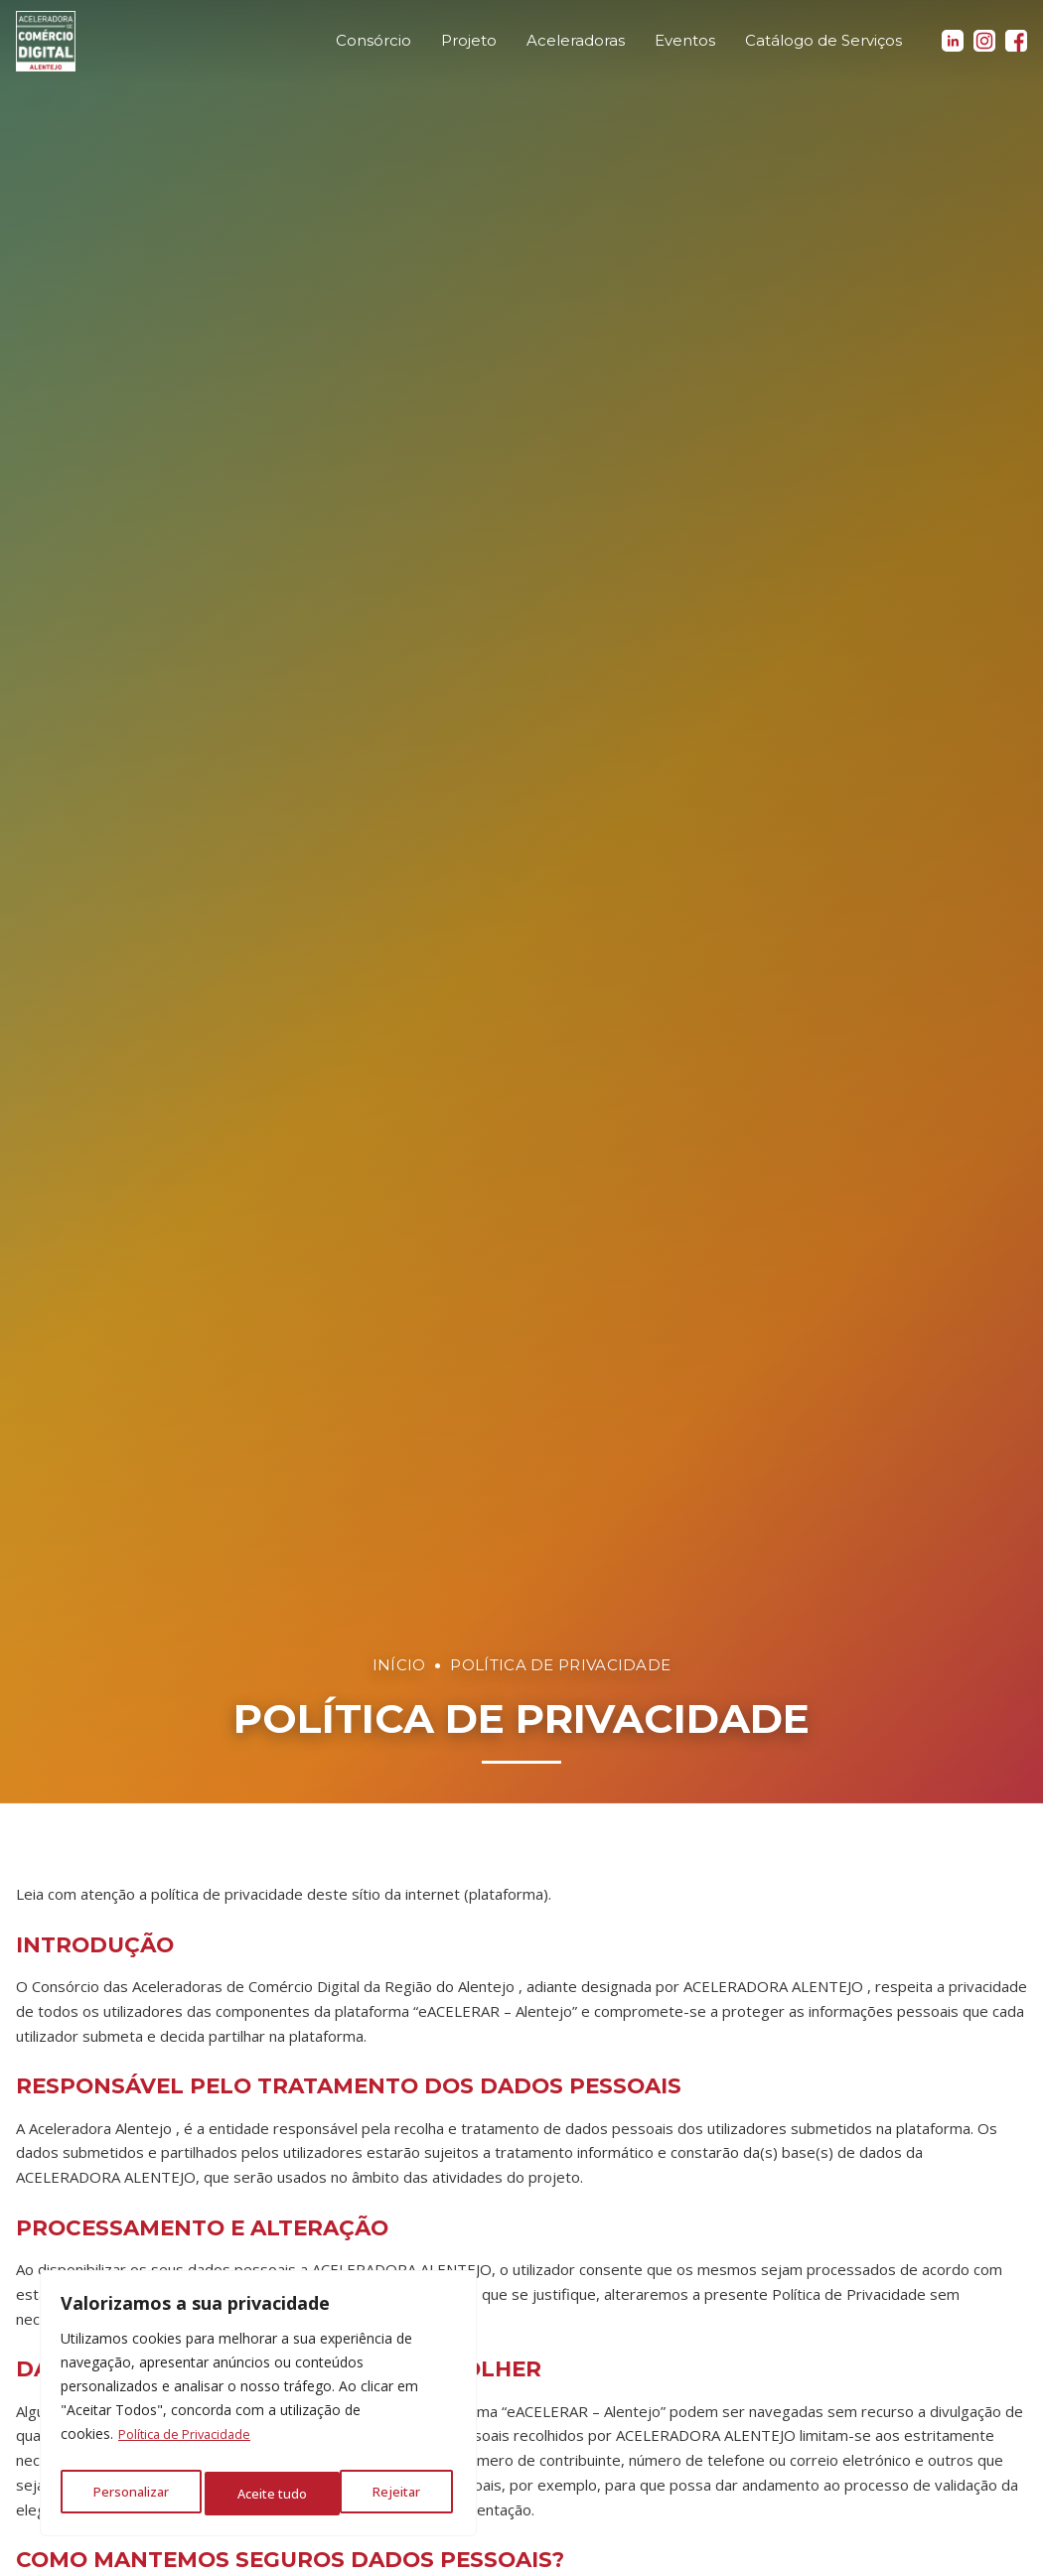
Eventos (685, 49)
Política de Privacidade (190, 2443)
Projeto (469, 49)
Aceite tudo (389, 2493)
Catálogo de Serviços (823, 49)
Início (399, 1664)
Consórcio (373, 49)
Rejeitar (260, 2493)
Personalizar (129, 2493)
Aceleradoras (575, 49)
